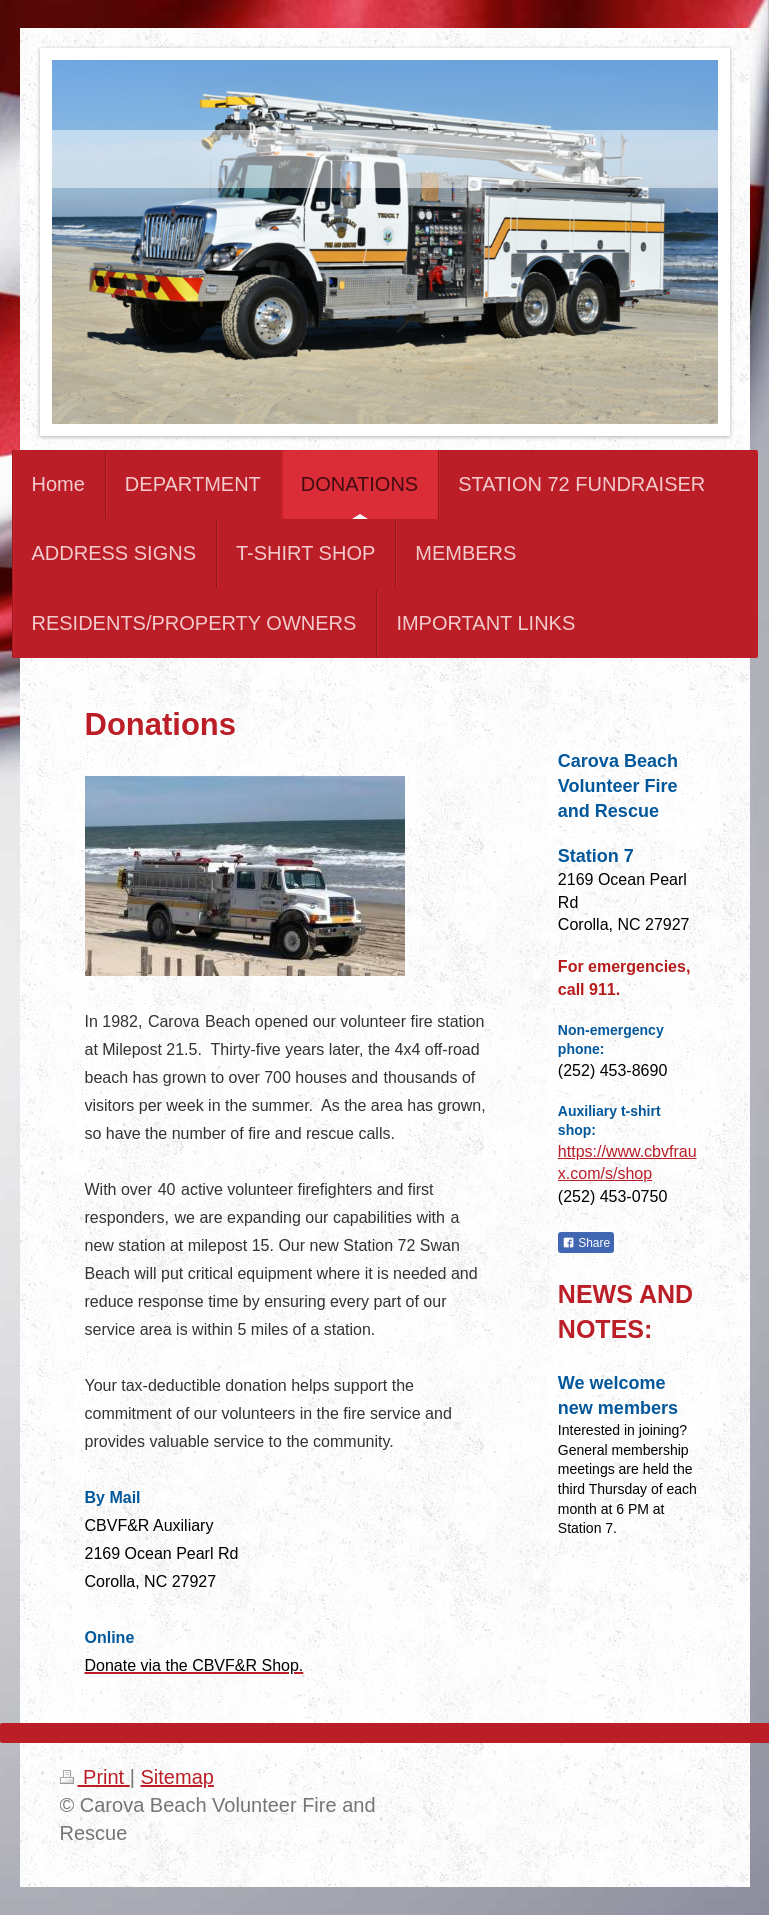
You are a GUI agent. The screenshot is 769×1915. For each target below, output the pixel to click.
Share (586, 1243)
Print (95, 1777)
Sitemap (177, 1777)
